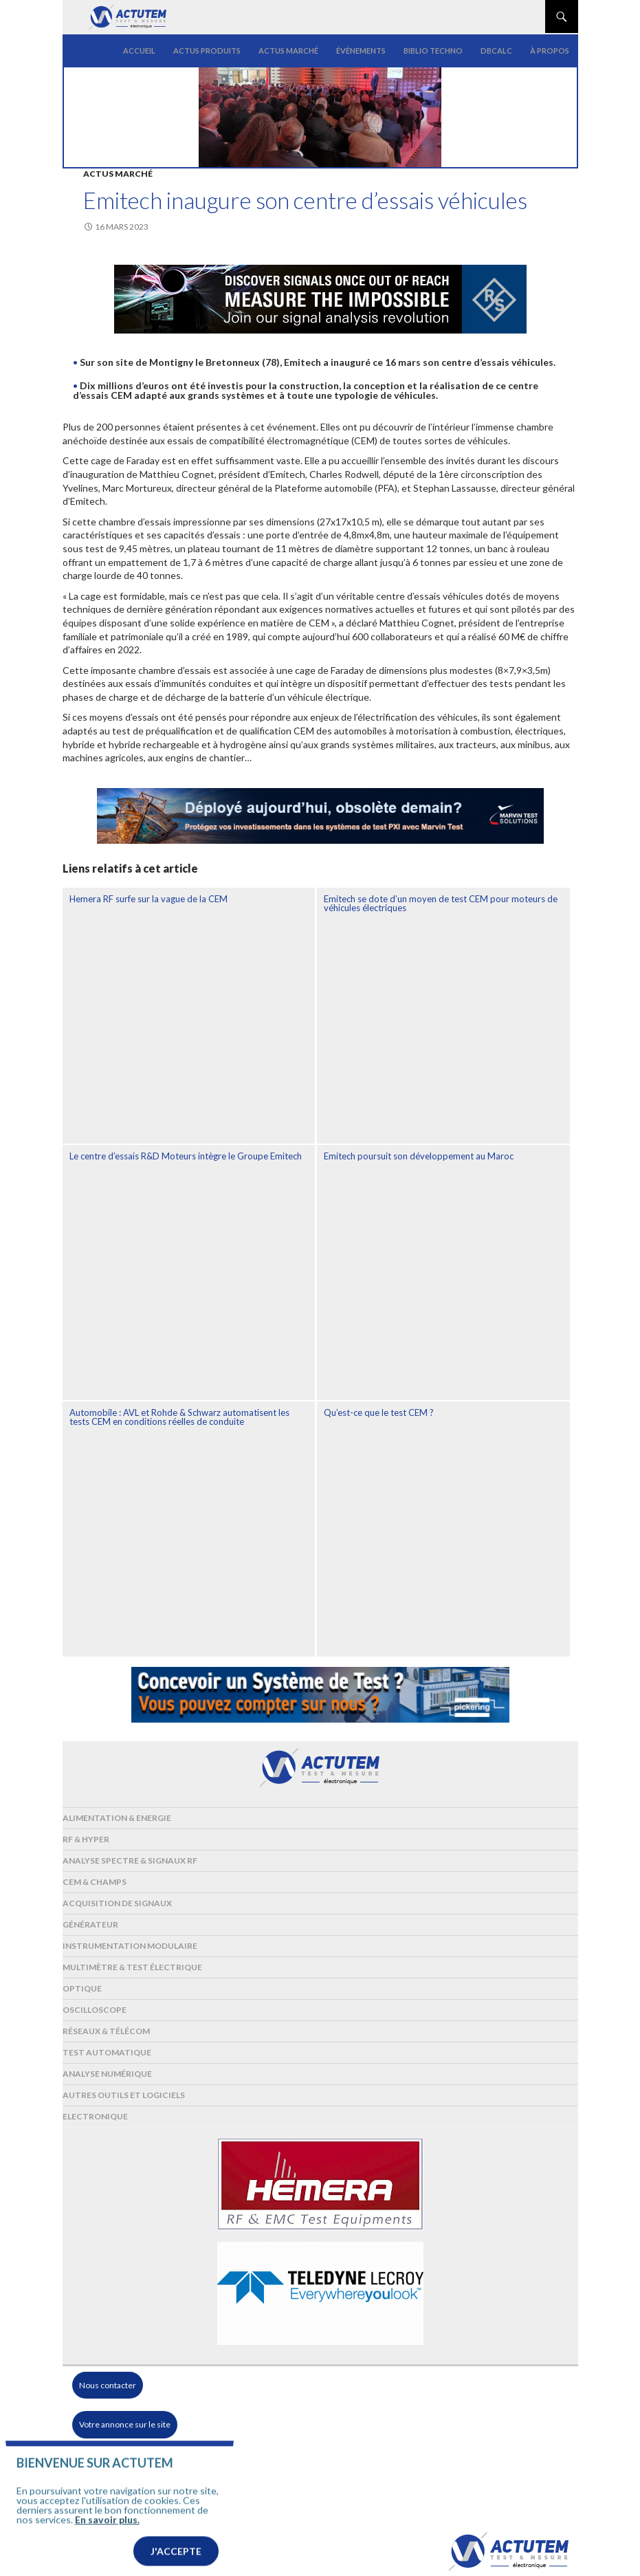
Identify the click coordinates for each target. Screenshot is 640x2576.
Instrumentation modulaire (130, 1946)
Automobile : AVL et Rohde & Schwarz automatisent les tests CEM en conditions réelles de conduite (179, 1417)
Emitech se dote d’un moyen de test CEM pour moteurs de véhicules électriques (441, 903)
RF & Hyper (86, 1839)
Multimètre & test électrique (132, 1967)
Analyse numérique (107, 2074)
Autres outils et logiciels (124, 2095)
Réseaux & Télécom (106, 2031)
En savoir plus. (107, 2540)
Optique (82, 1988)
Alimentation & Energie (117, 1818)
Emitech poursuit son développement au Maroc (419, 1155)
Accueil (139, 50)
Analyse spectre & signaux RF (130, 1860)
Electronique (95, 2116)
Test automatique (107, 2052)
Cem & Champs (94, 1882)
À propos (549, 50)
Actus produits (207, 50)
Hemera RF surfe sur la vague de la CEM (148, 898)
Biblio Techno (433, 50)
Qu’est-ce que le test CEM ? (379, 1412)
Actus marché (288, 50)
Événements (361, 50)
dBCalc (496, 50)
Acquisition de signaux (117, 1903)
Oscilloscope (94, 2010)
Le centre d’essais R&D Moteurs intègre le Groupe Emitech (185, 1155)
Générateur (90, 1924)
